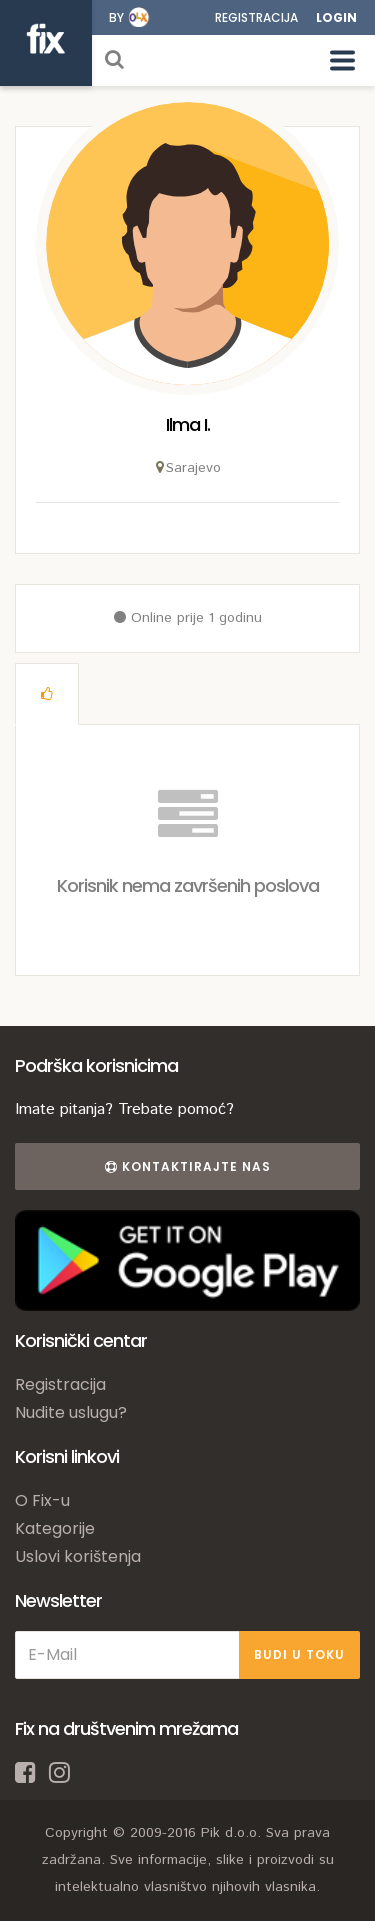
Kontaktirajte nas (188, 1166)
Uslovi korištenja (78, 1556)
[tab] (47, 694)
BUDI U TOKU (299, 1654)
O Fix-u (42, 1500)
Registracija (256, 17)
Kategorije (55, 1528)
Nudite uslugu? (71, 1412)
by (116, 17)
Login (336, 17)
